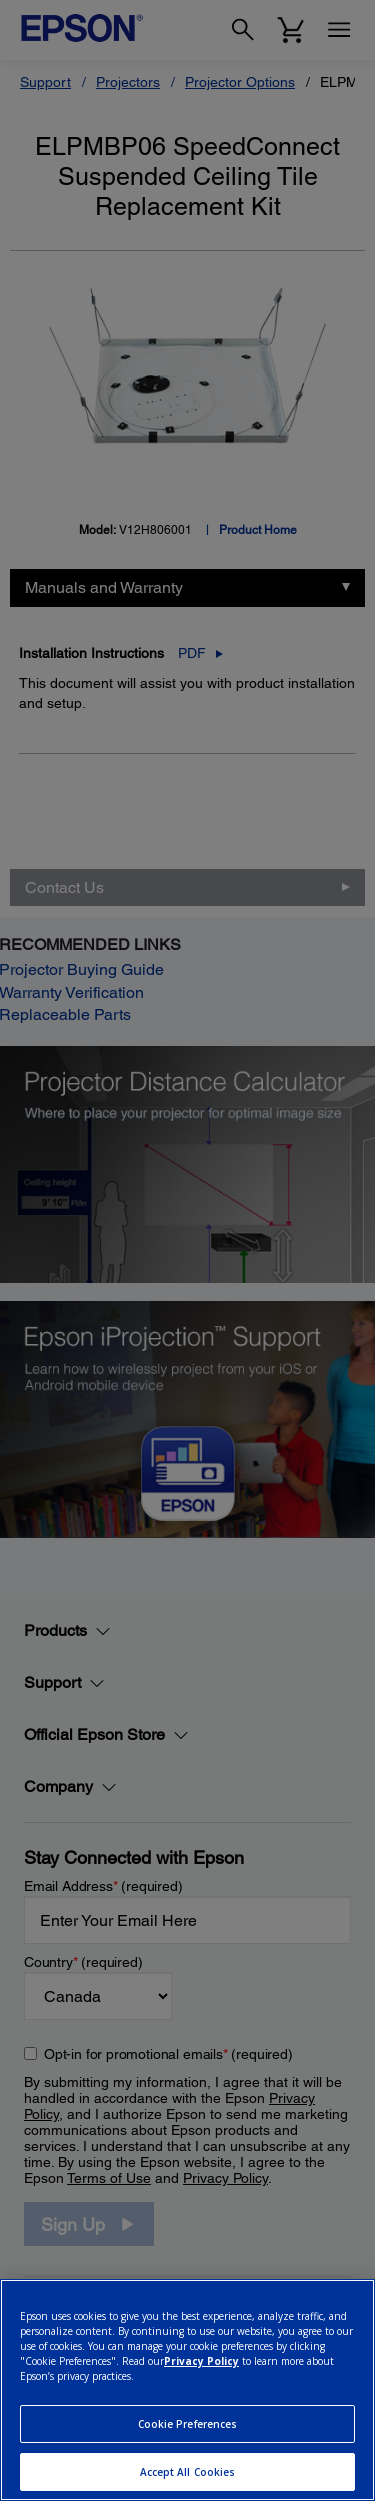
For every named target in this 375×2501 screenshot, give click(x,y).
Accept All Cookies (188, 2472)
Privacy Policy (201, 2361)
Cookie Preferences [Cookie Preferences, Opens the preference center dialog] (188, 2424)
